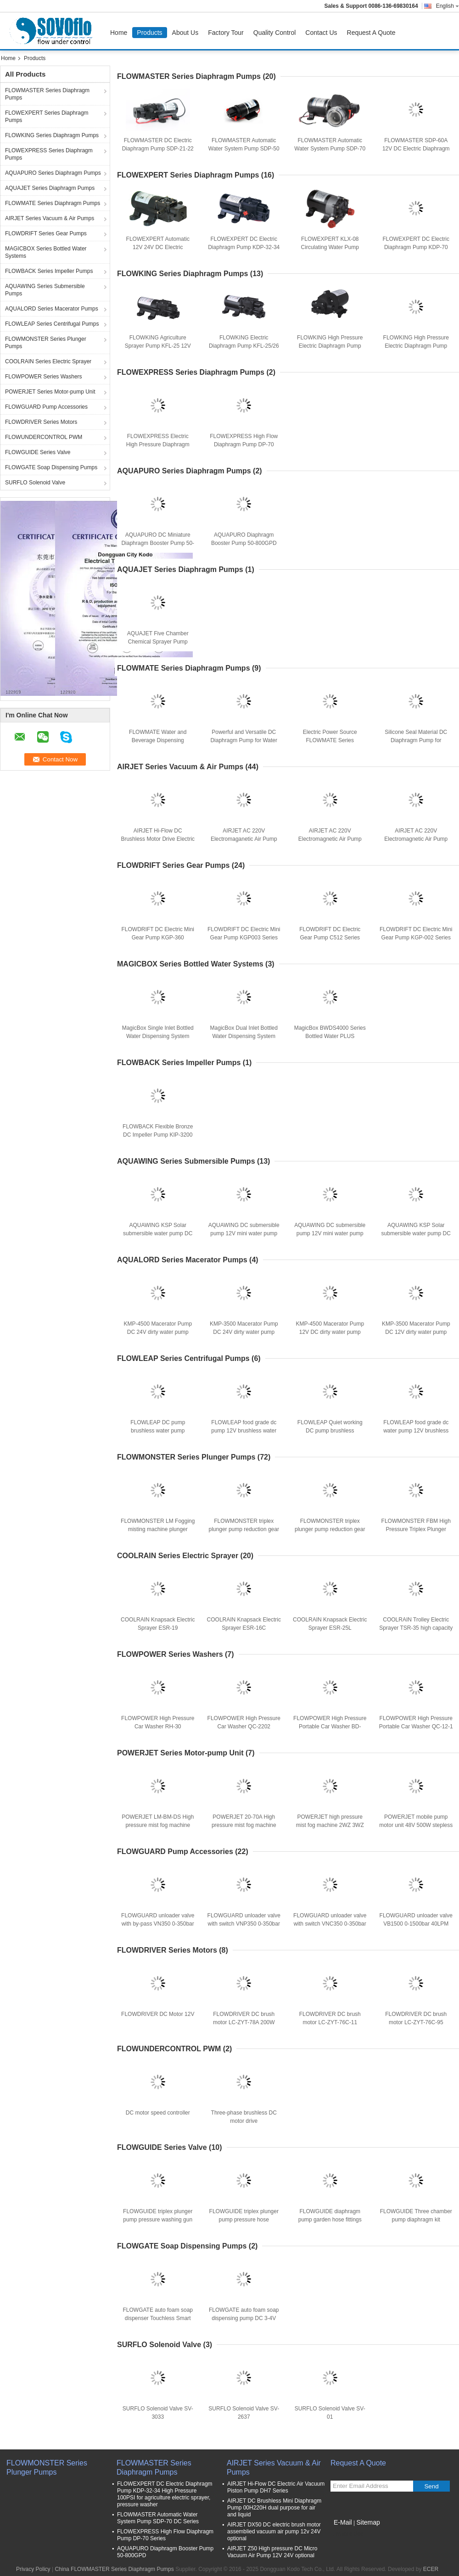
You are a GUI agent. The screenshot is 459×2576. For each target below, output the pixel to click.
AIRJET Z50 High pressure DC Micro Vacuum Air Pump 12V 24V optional (272, 2552)
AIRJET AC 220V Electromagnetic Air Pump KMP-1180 (330, 838)
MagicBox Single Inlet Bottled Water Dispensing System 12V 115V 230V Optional (158, 1036)
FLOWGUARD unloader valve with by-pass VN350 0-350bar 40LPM (157, 1923)
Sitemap (368, 2522)
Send (431, 2486)
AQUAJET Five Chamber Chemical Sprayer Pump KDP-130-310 (158, 641)
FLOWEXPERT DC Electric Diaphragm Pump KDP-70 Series (415, 247)
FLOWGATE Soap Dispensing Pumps (51, 467)
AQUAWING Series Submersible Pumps (45, 290)
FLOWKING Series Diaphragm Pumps (52, 135)
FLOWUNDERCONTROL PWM (43, 437)
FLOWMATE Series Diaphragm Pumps (52, 203)
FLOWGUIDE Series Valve (37, 452)
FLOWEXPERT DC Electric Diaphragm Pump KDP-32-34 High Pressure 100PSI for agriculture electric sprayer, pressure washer (165, 2494)
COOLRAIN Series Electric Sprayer (48, 361)
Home (118, 32)
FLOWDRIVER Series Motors (41, 422)
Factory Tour (226, 32)
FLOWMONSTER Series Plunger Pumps (45, 343)
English (447, 6)
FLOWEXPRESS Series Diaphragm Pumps (49, 154)
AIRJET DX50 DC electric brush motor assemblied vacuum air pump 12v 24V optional (274, 2531)
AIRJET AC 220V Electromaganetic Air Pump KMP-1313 (244, 838)
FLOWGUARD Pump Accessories (46, 407)
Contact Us (321, 32)
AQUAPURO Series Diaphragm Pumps (53, 173)
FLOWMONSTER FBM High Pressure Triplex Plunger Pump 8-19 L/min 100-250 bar (416, 1529)
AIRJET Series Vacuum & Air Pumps (49, 218)
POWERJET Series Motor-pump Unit (50, 392)
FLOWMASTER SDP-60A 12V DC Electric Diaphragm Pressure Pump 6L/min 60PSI (416, 148)
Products (149, 32)
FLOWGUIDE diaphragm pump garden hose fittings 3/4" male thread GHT (330, 2219)
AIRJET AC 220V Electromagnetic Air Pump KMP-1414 (416, 838)
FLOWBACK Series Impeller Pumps (49, 271)
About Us (185, 32)
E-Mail (343, 2522)
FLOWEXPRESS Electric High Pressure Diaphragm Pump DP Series (158, 444)
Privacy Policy (33, 2569)
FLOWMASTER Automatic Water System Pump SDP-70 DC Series (329, 148)
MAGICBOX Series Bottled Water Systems (46, 252)
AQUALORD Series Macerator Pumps (51, 308)
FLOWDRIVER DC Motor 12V (157, 2014)
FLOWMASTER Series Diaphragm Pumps (47, 94)
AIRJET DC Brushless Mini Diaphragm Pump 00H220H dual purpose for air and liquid (274, 2508)
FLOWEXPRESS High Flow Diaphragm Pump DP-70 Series (244, 444)
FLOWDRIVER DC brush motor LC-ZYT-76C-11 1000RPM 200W (330, 2022)
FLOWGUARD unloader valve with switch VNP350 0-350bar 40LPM (243, 1923)
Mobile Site (346, 2534)
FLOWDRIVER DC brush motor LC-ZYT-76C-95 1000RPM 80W (416, 2022)
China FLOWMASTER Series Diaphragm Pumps (114, 2569)
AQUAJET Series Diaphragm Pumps (50, 188)
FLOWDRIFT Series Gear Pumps (46, 233)
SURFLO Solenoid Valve (35, 482)
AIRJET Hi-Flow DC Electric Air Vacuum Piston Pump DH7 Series (276, 2487)
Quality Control (274, 32)
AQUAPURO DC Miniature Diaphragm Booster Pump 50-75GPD (157, 543)
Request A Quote (371, 32)
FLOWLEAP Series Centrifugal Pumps (52, 324)
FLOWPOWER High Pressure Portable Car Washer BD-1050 (329, 1726)
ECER (430, 2569)
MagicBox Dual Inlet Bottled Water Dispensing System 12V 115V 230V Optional (244, 1036)
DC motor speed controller (158, 2113)
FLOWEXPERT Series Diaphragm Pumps (47, 116)
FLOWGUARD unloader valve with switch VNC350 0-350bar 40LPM (329, 1923)
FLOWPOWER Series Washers (43, 376)
